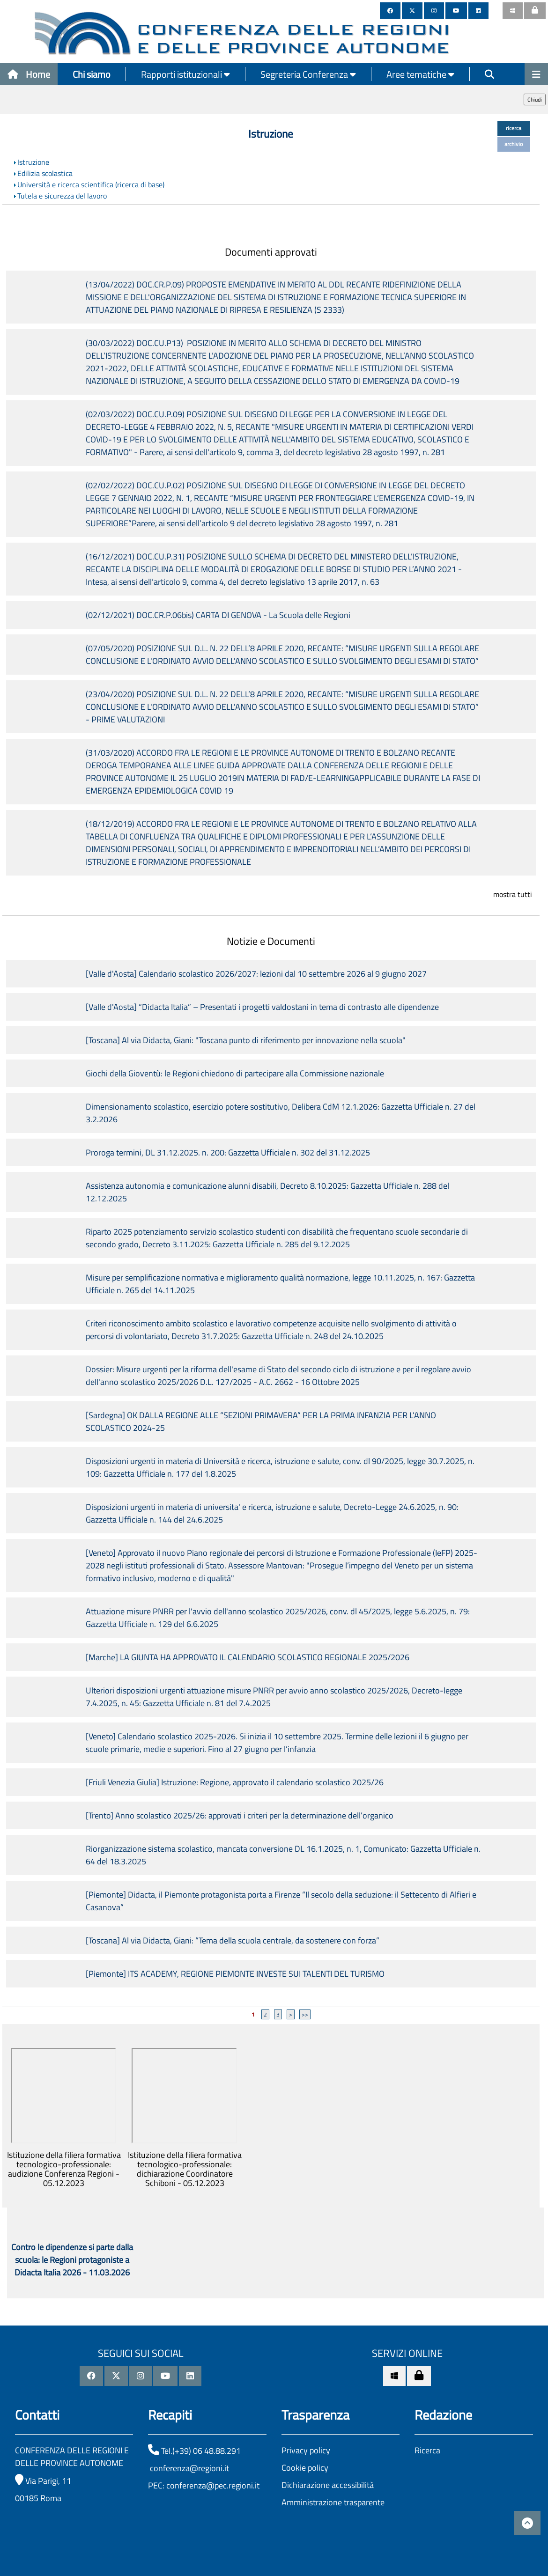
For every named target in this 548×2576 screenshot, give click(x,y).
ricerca (513, 128)
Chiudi (534, 99)
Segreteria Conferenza (308, 74)
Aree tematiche (420, 74)
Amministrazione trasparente (333, 2502)
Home (28, 74)
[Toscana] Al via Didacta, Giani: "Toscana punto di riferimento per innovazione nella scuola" (246, 1040)
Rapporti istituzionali (185, 74)
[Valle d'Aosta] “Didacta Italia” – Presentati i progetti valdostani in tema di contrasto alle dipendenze (262, 1007)
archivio (513, 144)
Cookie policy (304, 2467)
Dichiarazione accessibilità (327, 2485)
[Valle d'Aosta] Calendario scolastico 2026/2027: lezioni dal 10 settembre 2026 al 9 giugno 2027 (256, 973)
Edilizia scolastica (45, 173)
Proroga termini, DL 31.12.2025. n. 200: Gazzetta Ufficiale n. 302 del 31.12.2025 (228, 1152)
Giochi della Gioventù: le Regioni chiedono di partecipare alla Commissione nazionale (235, 1073)
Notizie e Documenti (271, 941)
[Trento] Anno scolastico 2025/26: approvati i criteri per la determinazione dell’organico (239, 1815)
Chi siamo (92, 74)
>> (305, 2014)
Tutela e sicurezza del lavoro (62, 195)
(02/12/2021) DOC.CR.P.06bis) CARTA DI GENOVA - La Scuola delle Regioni (218, 615)
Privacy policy (305, 2450)
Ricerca (427, 2450)
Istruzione (33, 162)
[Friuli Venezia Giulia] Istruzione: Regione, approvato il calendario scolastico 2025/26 (235, 1782)
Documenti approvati (271, 252)
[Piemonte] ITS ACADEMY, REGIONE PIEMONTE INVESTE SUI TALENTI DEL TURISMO (235, 1973)
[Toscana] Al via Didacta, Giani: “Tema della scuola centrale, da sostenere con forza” (232, 1940)
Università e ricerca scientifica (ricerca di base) (90, 184)
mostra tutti (512, 894)
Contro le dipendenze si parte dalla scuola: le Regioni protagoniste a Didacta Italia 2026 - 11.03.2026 (72, 2260)
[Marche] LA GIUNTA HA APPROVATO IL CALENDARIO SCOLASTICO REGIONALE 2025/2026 (247, 1657)
